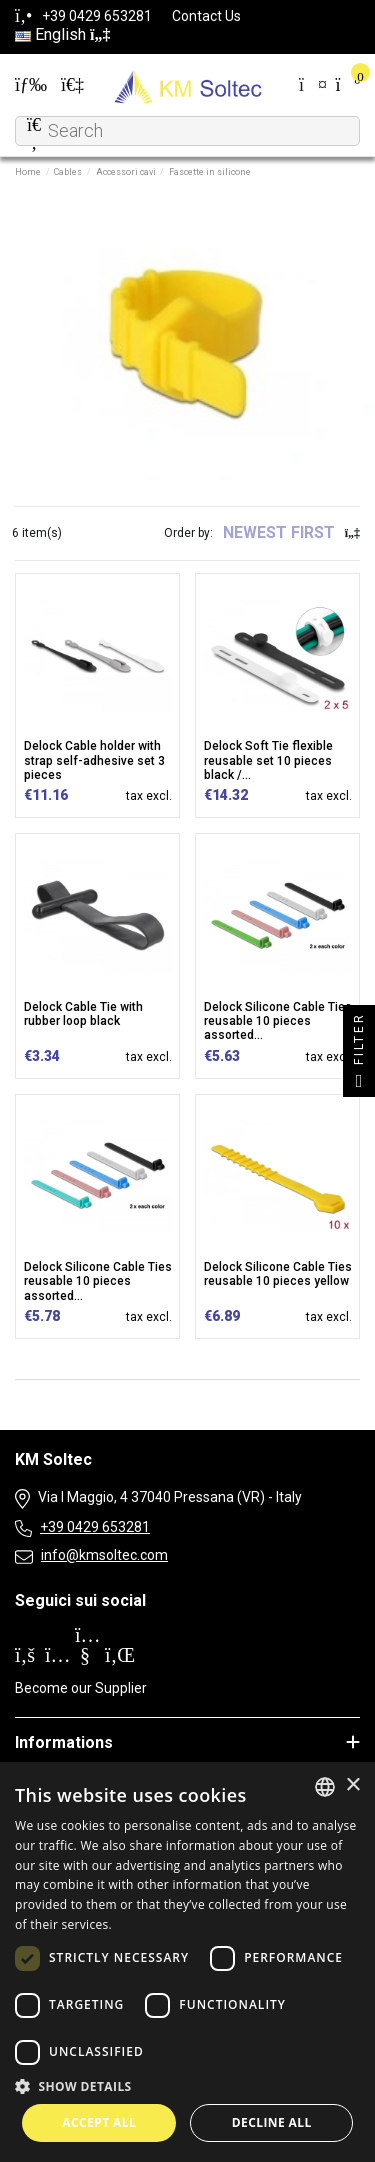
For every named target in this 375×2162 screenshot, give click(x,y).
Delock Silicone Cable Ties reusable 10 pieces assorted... (278, 1021)
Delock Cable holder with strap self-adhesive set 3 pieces (94, 760)
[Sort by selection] (291, 533)
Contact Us (206, 16)
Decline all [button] (272, 2122)
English (62, 34)
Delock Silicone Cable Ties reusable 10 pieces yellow (278, 1274)
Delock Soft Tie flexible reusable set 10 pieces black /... (268, 760)
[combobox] (325, 1787)
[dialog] (187, 1962)
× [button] (352, 1785)
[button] (187, 2086)
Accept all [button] (99, 2122)
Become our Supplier (81, 1688)
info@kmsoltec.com (104, 1555)
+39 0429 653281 (95, 1527)
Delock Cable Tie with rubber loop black (83, 1014)
